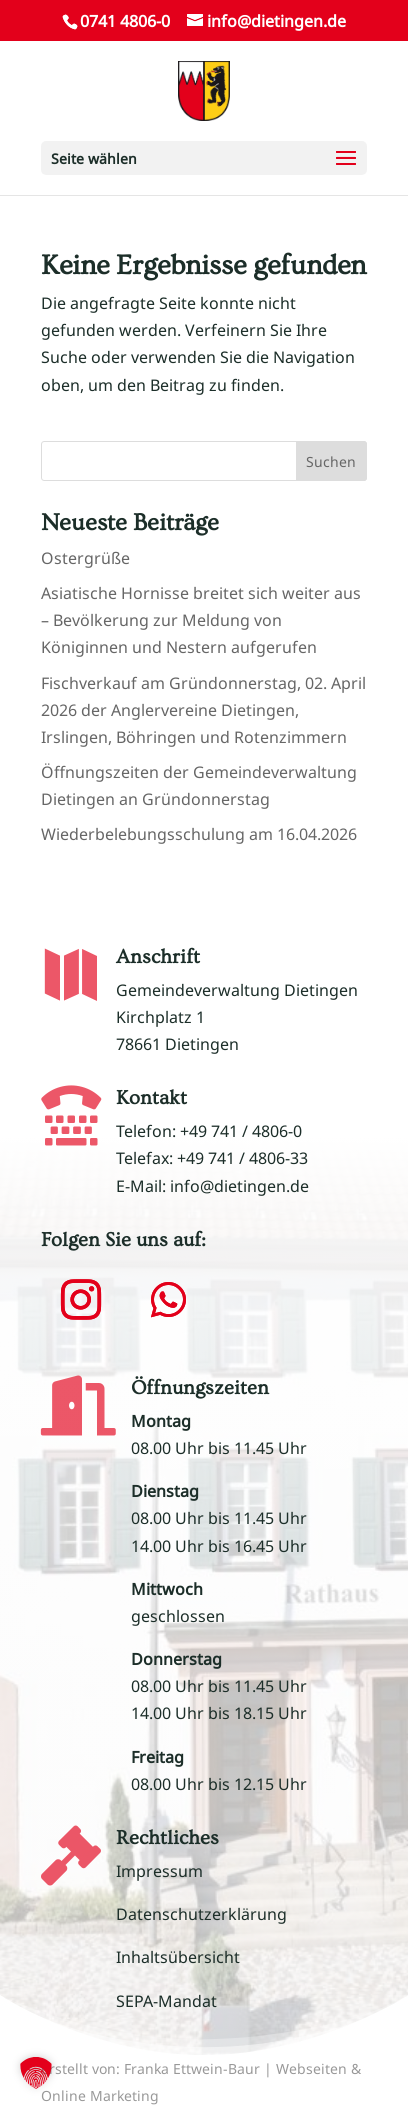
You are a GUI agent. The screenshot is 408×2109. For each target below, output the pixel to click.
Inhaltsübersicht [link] (178, 1957)
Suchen (331, 461)
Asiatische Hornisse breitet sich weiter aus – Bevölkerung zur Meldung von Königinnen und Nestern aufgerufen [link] (201, 620)
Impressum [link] (159, 1871)
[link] (203, 89)
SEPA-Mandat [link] (166, 2001)
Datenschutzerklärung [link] (201, 1914)
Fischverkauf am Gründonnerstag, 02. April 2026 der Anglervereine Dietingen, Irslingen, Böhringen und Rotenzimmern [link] (203, 710)
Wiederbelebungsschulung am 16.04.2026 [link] (199, 834)
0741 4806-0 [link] (125, 21)
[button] (204, 158)
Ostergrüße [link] (85, 558)
